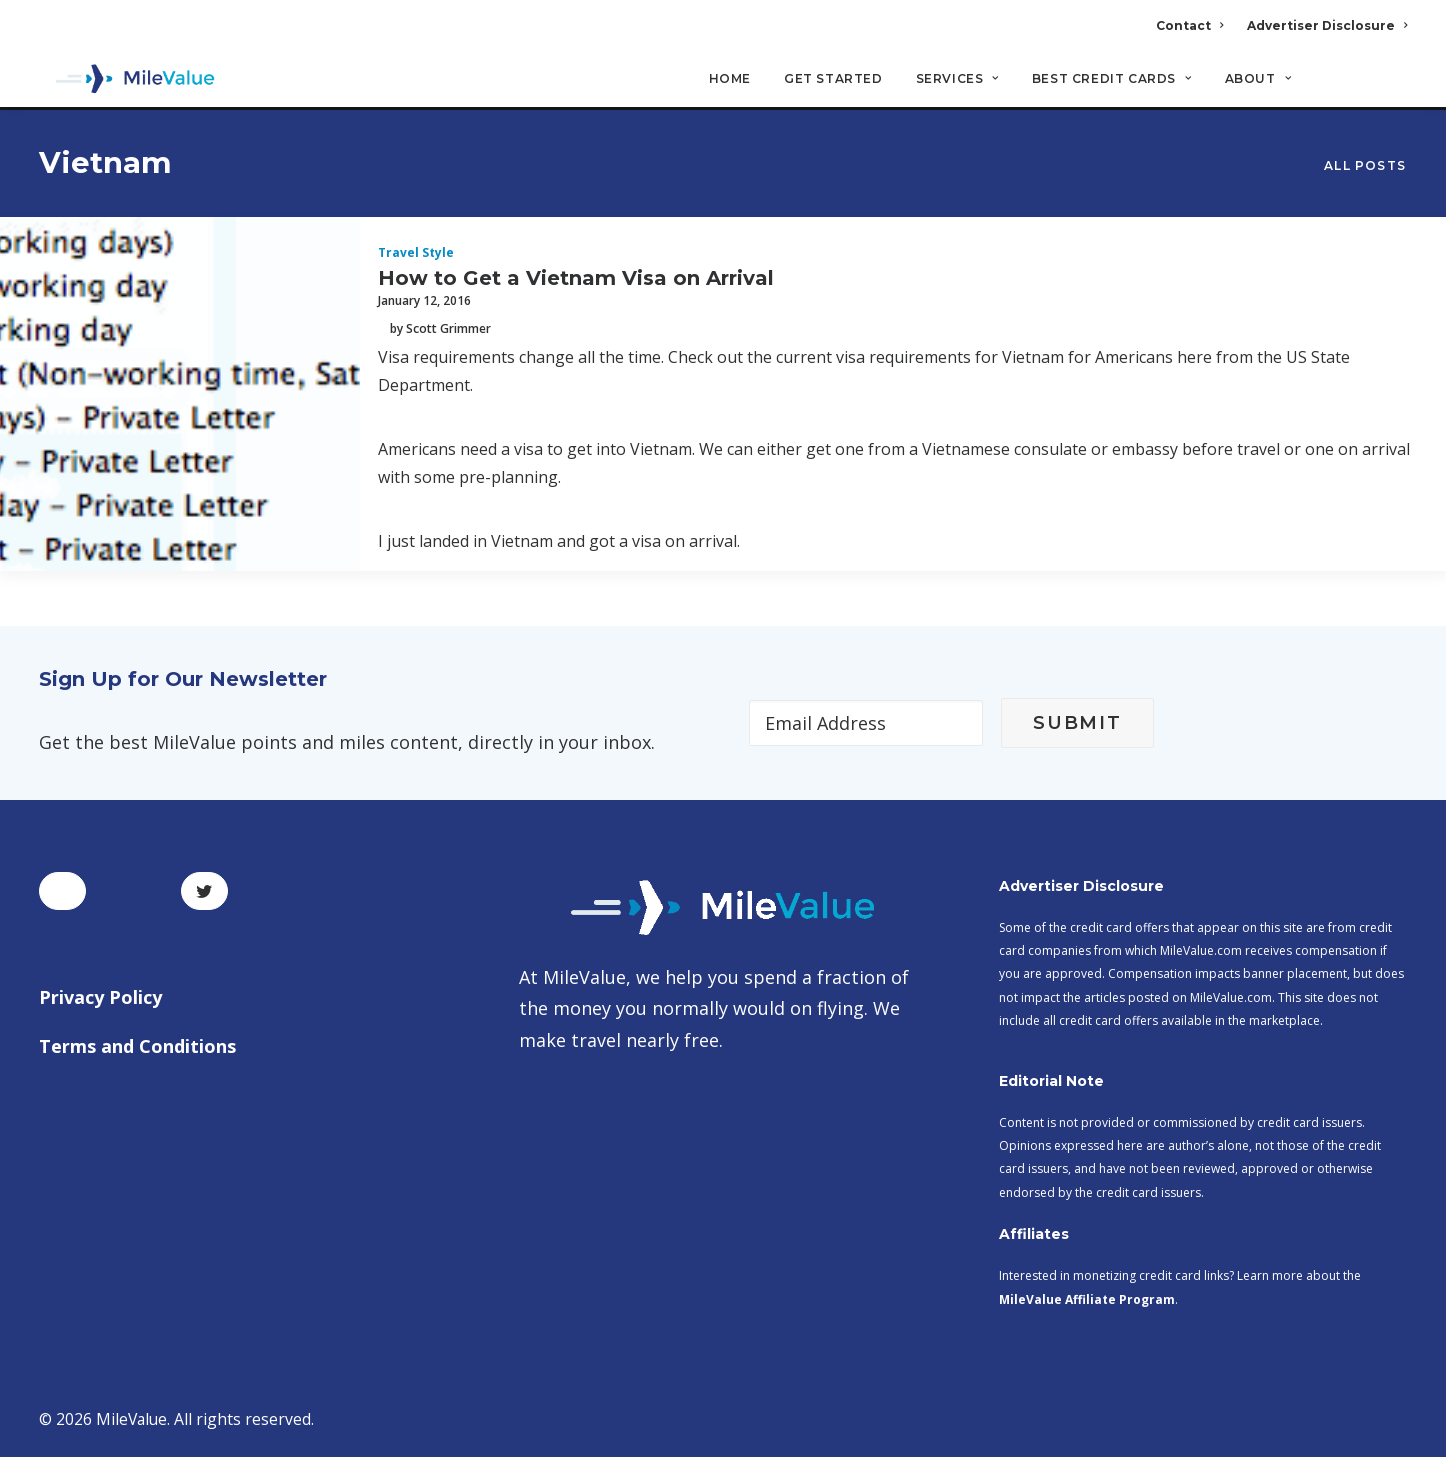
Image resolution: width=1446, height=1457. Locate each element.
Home (730, 80)
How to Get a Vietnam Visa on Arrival (576, 279)
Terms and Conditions (137, 1046)
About (1258, 80)
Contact (1189, 25)
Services (957, 80)
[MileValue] (128, 81)
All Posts (1365, 166)
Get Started (833, 80)
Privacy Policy (100, 997)
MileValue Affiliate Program (1087, 1299)
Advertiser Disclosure (1327, 25)
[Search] (1393, 89)
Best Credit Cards (1112, 80)
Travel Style (416, 253)
